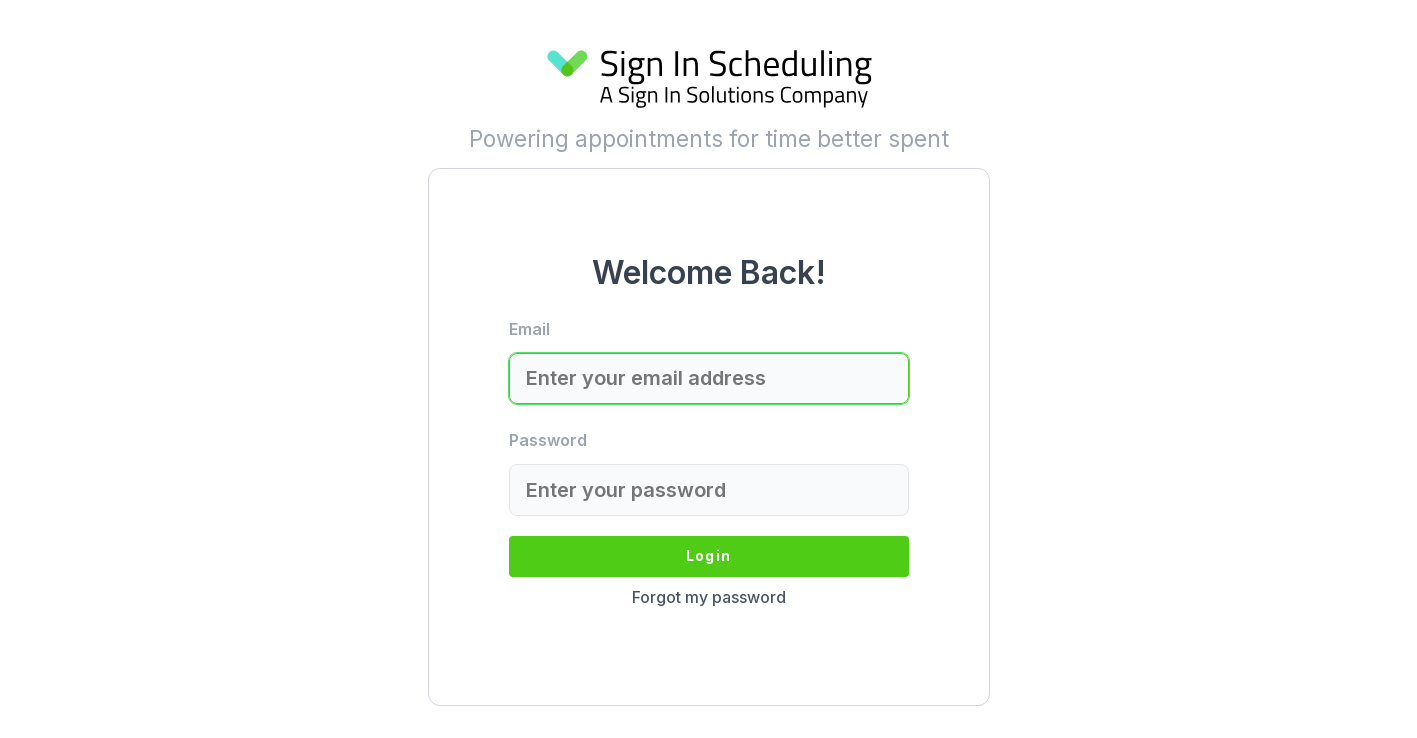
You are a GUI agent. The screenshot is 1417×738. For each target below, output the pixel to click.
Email (529, 329)
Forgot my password (709, 597)
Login (708, 555)
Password (548, 440)
